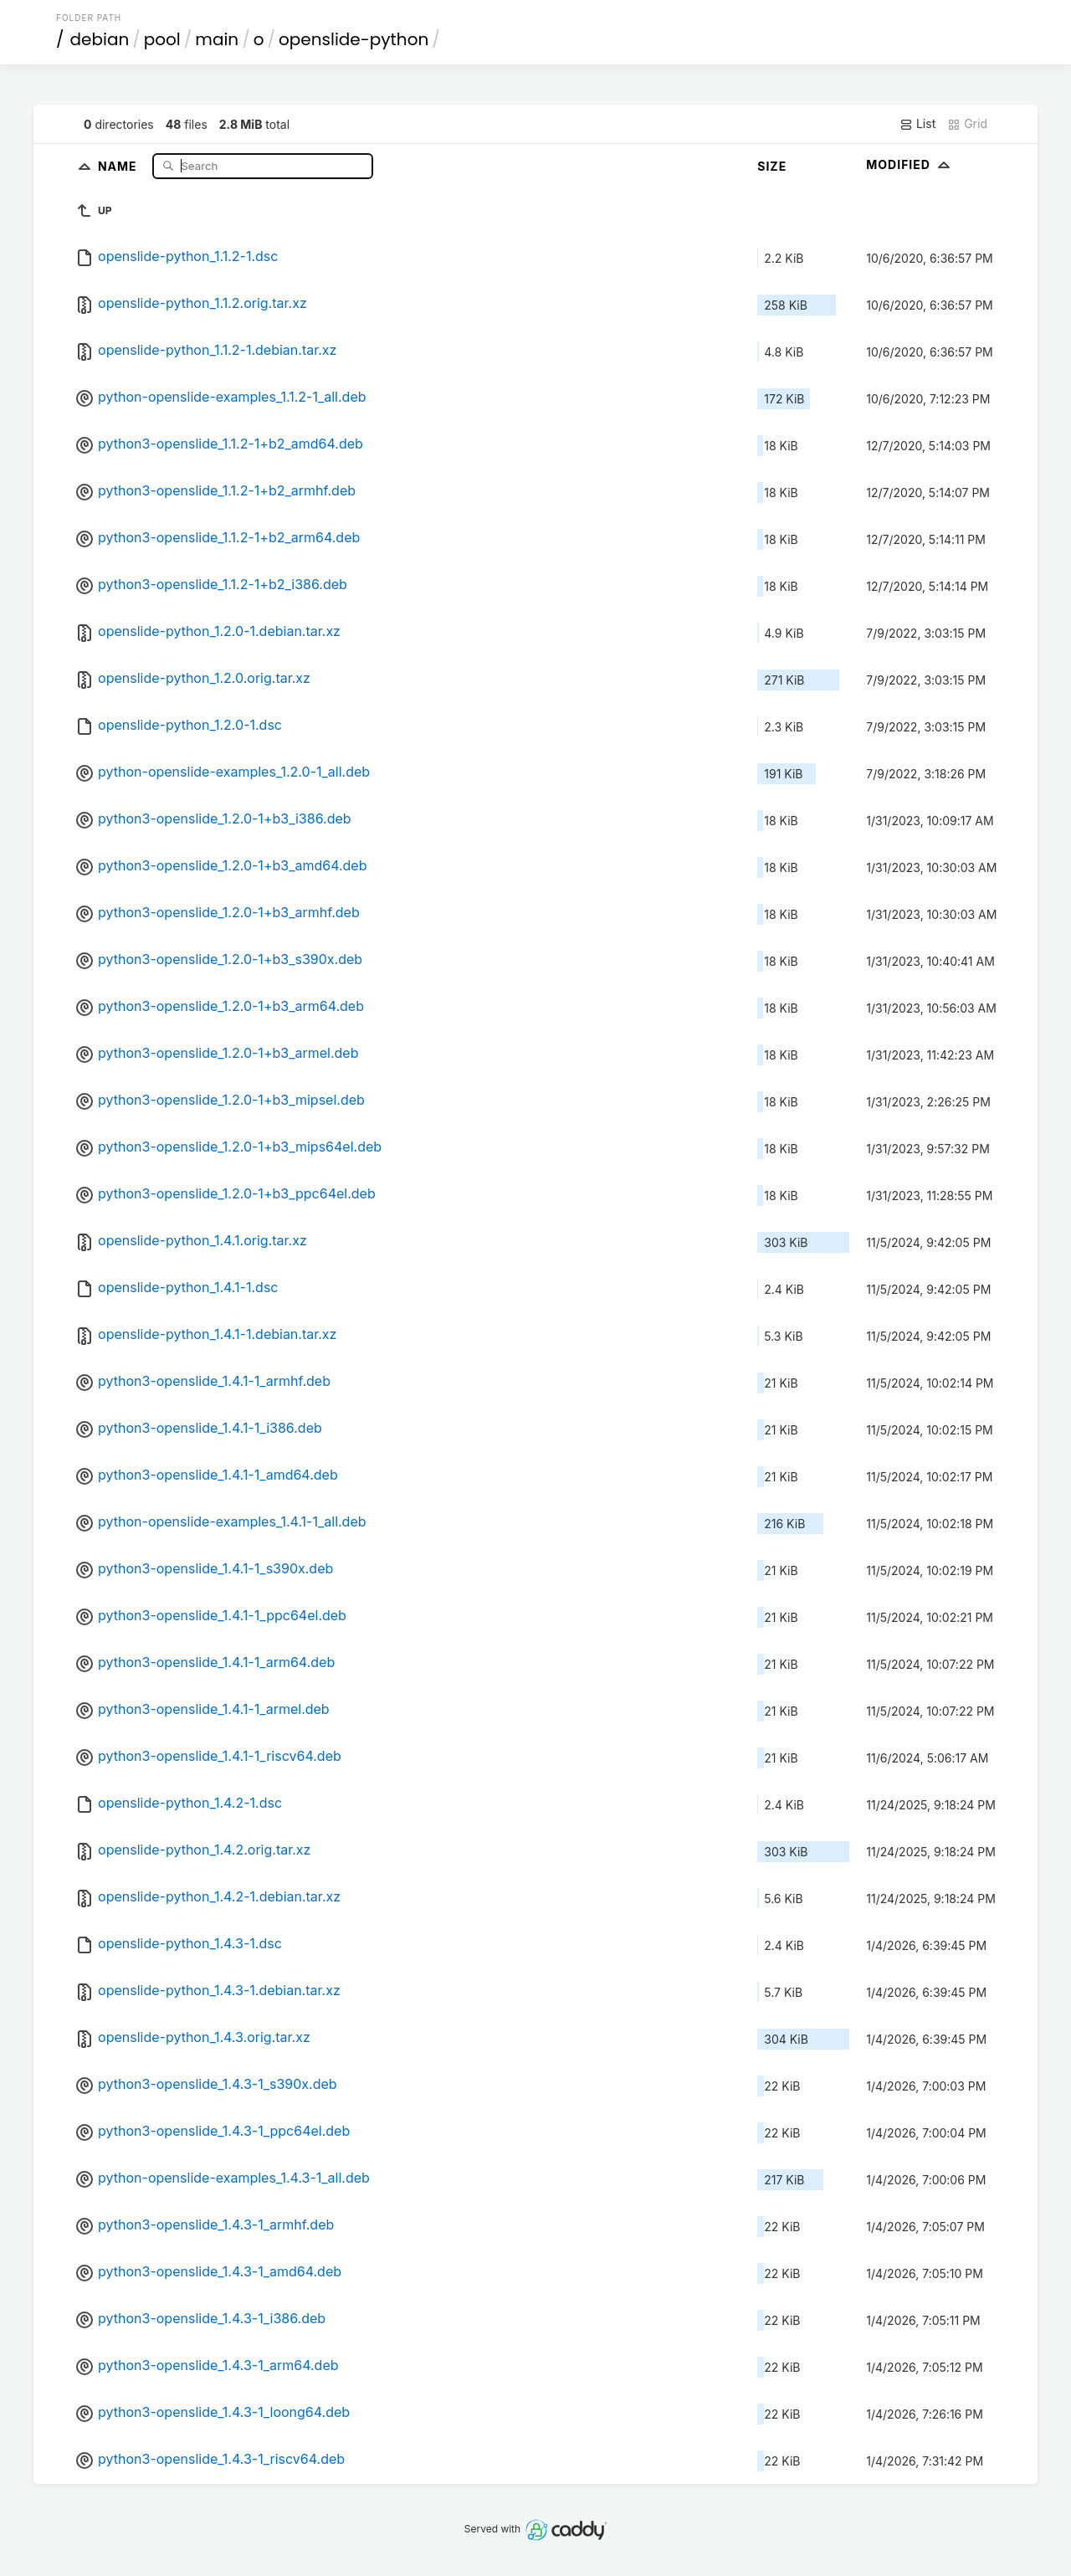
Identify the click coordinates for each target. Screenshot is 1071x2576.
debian (100, 39)
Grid (967, 123)
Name (119, 165)
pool (162, 39)
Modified (910, 164)
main (216, 39)
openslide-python (353, 39)
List (917, 123)
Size (772, 166)
